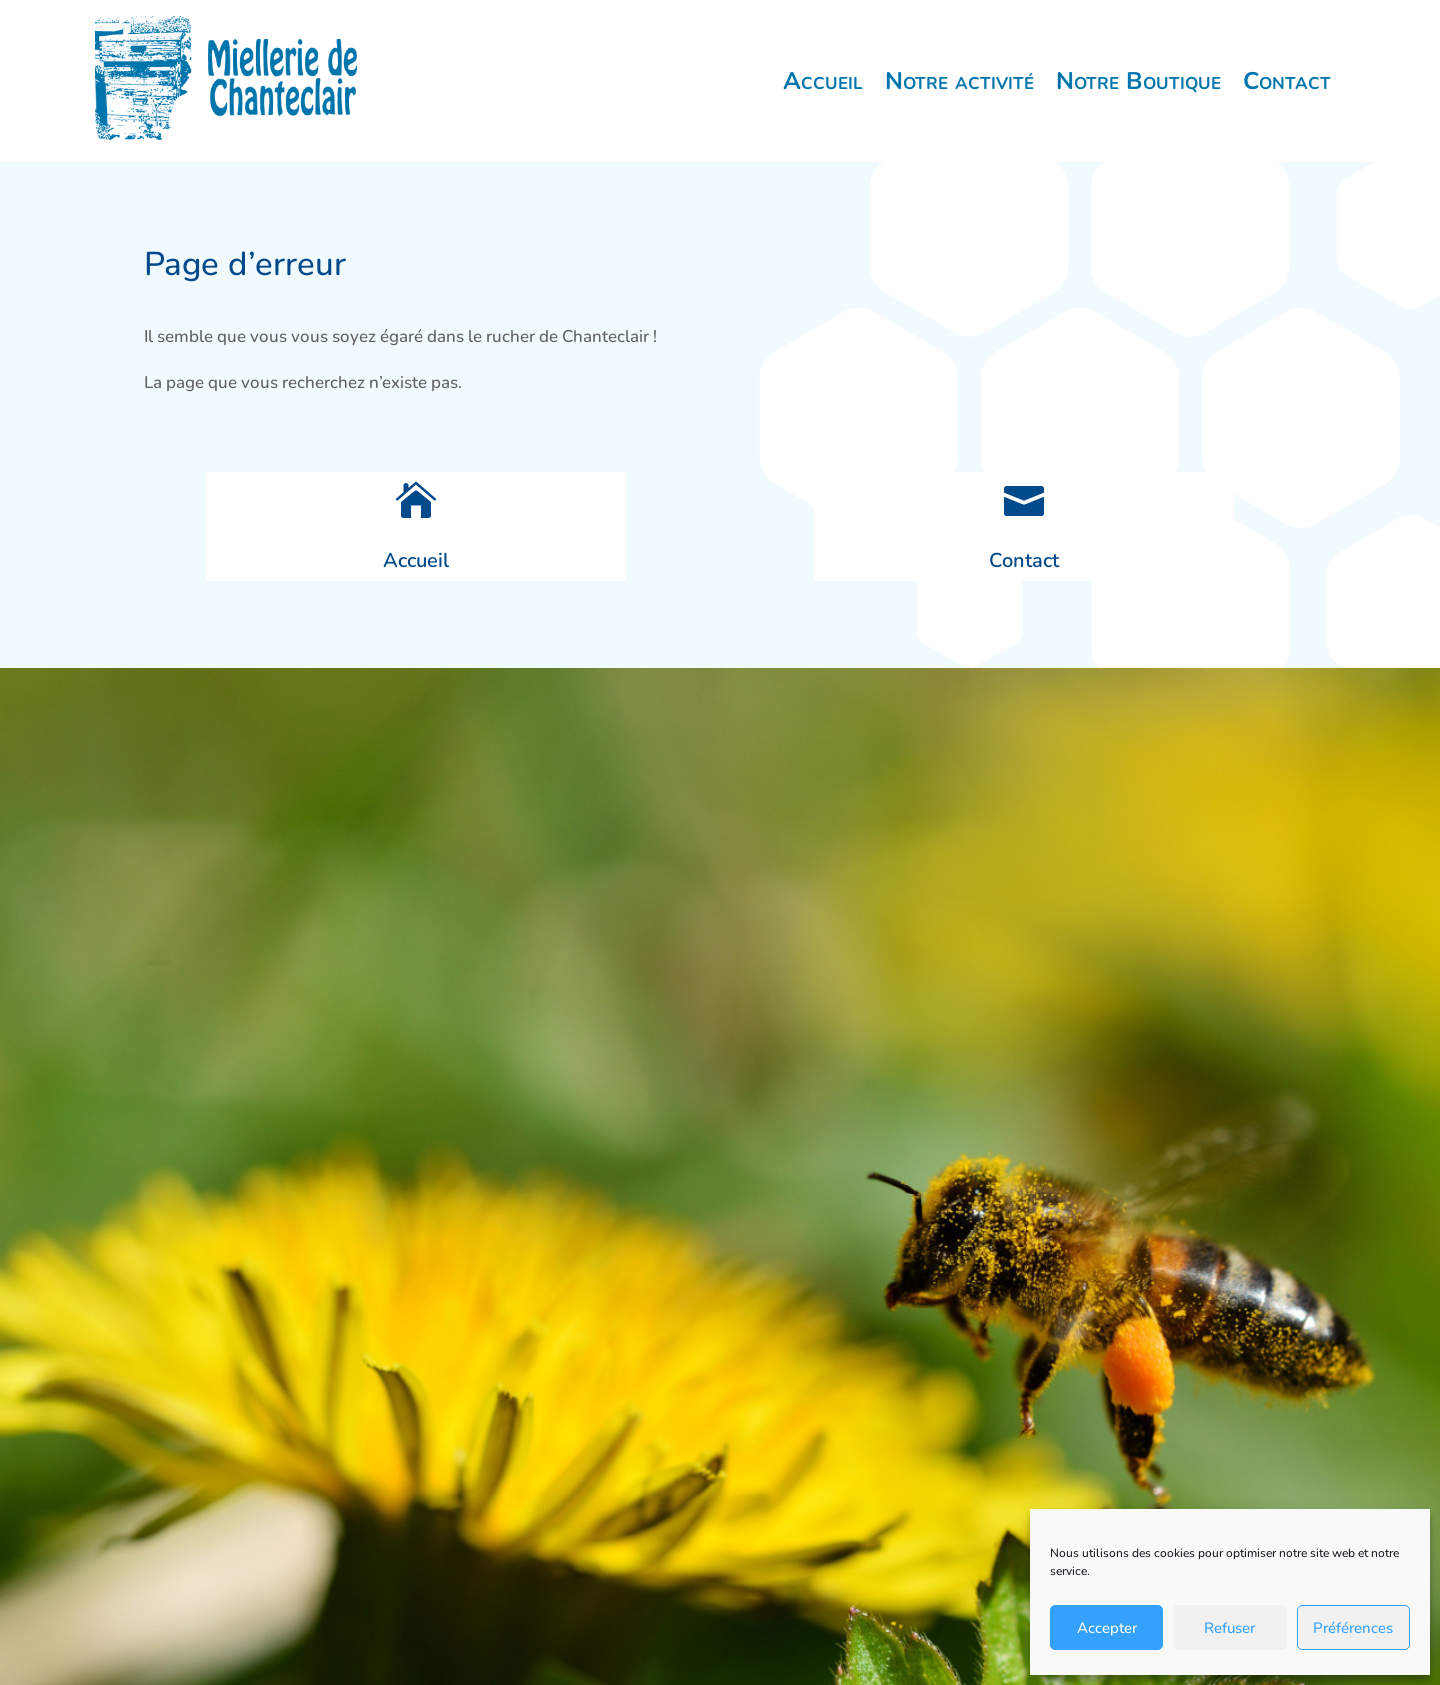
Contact (1287, 81)
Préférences (1353, 1628)
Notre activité (959, 81)
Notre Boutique (1138, 81)
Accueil (823, 81)
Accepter (1107, 1628)
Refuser (1229, 1628)
